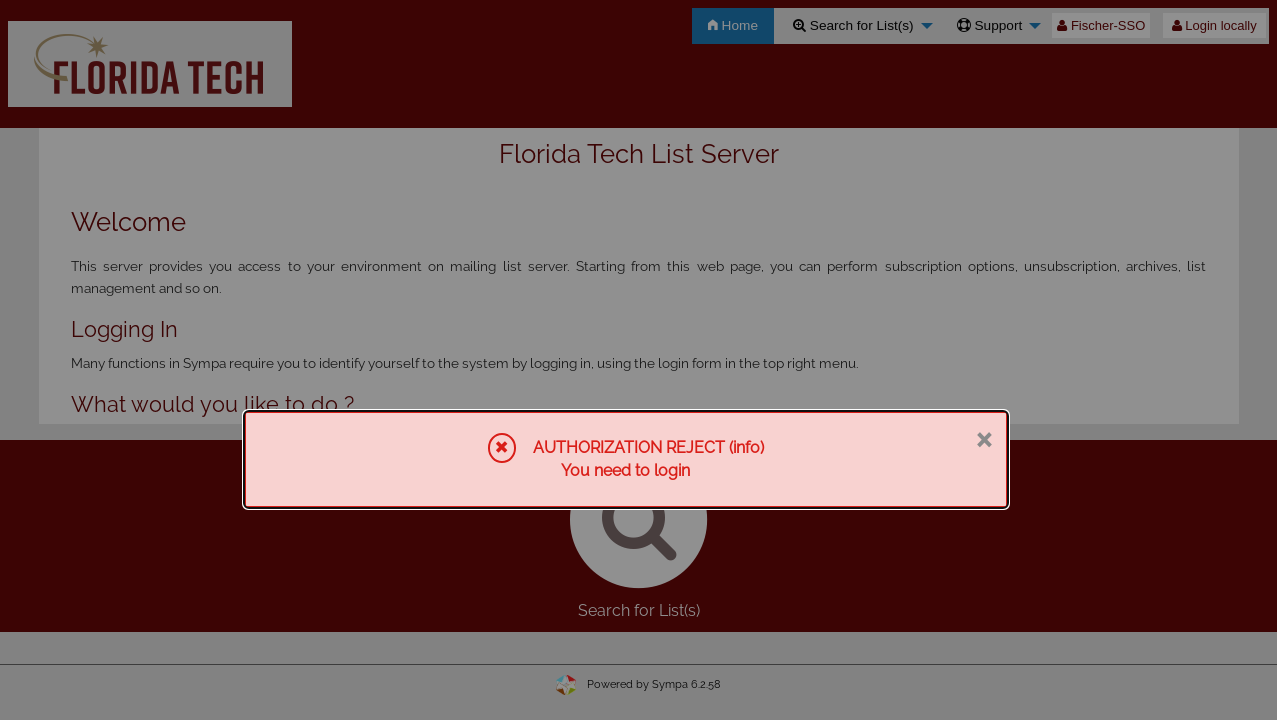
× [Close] (983, 438)
